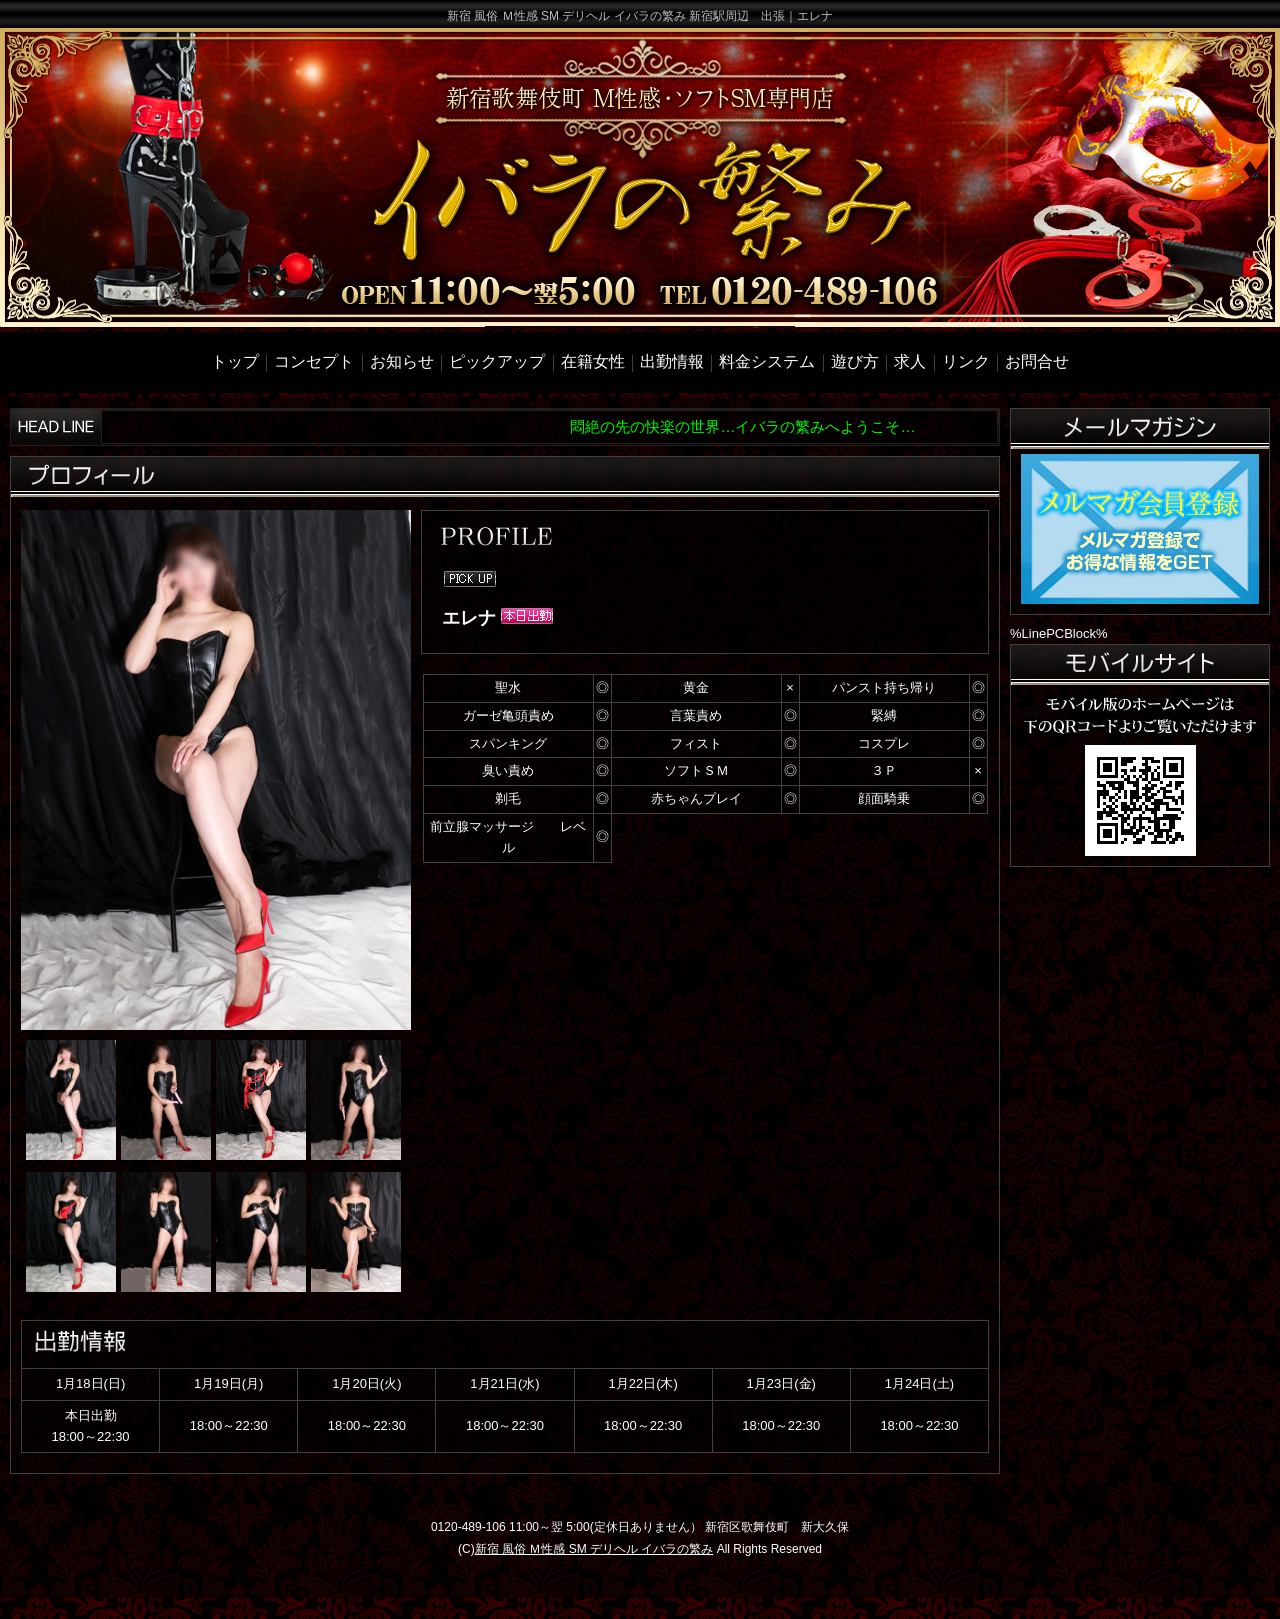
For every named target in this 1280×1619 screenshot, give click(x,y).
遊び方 (855, 361)
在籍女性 (593, 361)
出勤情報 (672, 361)
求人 (910, 361)
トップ (235, 361)
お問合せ (1037, 361)
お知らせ (402, 361)
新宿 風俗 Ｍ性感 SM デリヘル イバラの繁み (594, 1549)
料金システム (767, 361)
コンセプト (314, 361)
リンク (966, 361)
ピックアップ (497, 361)
